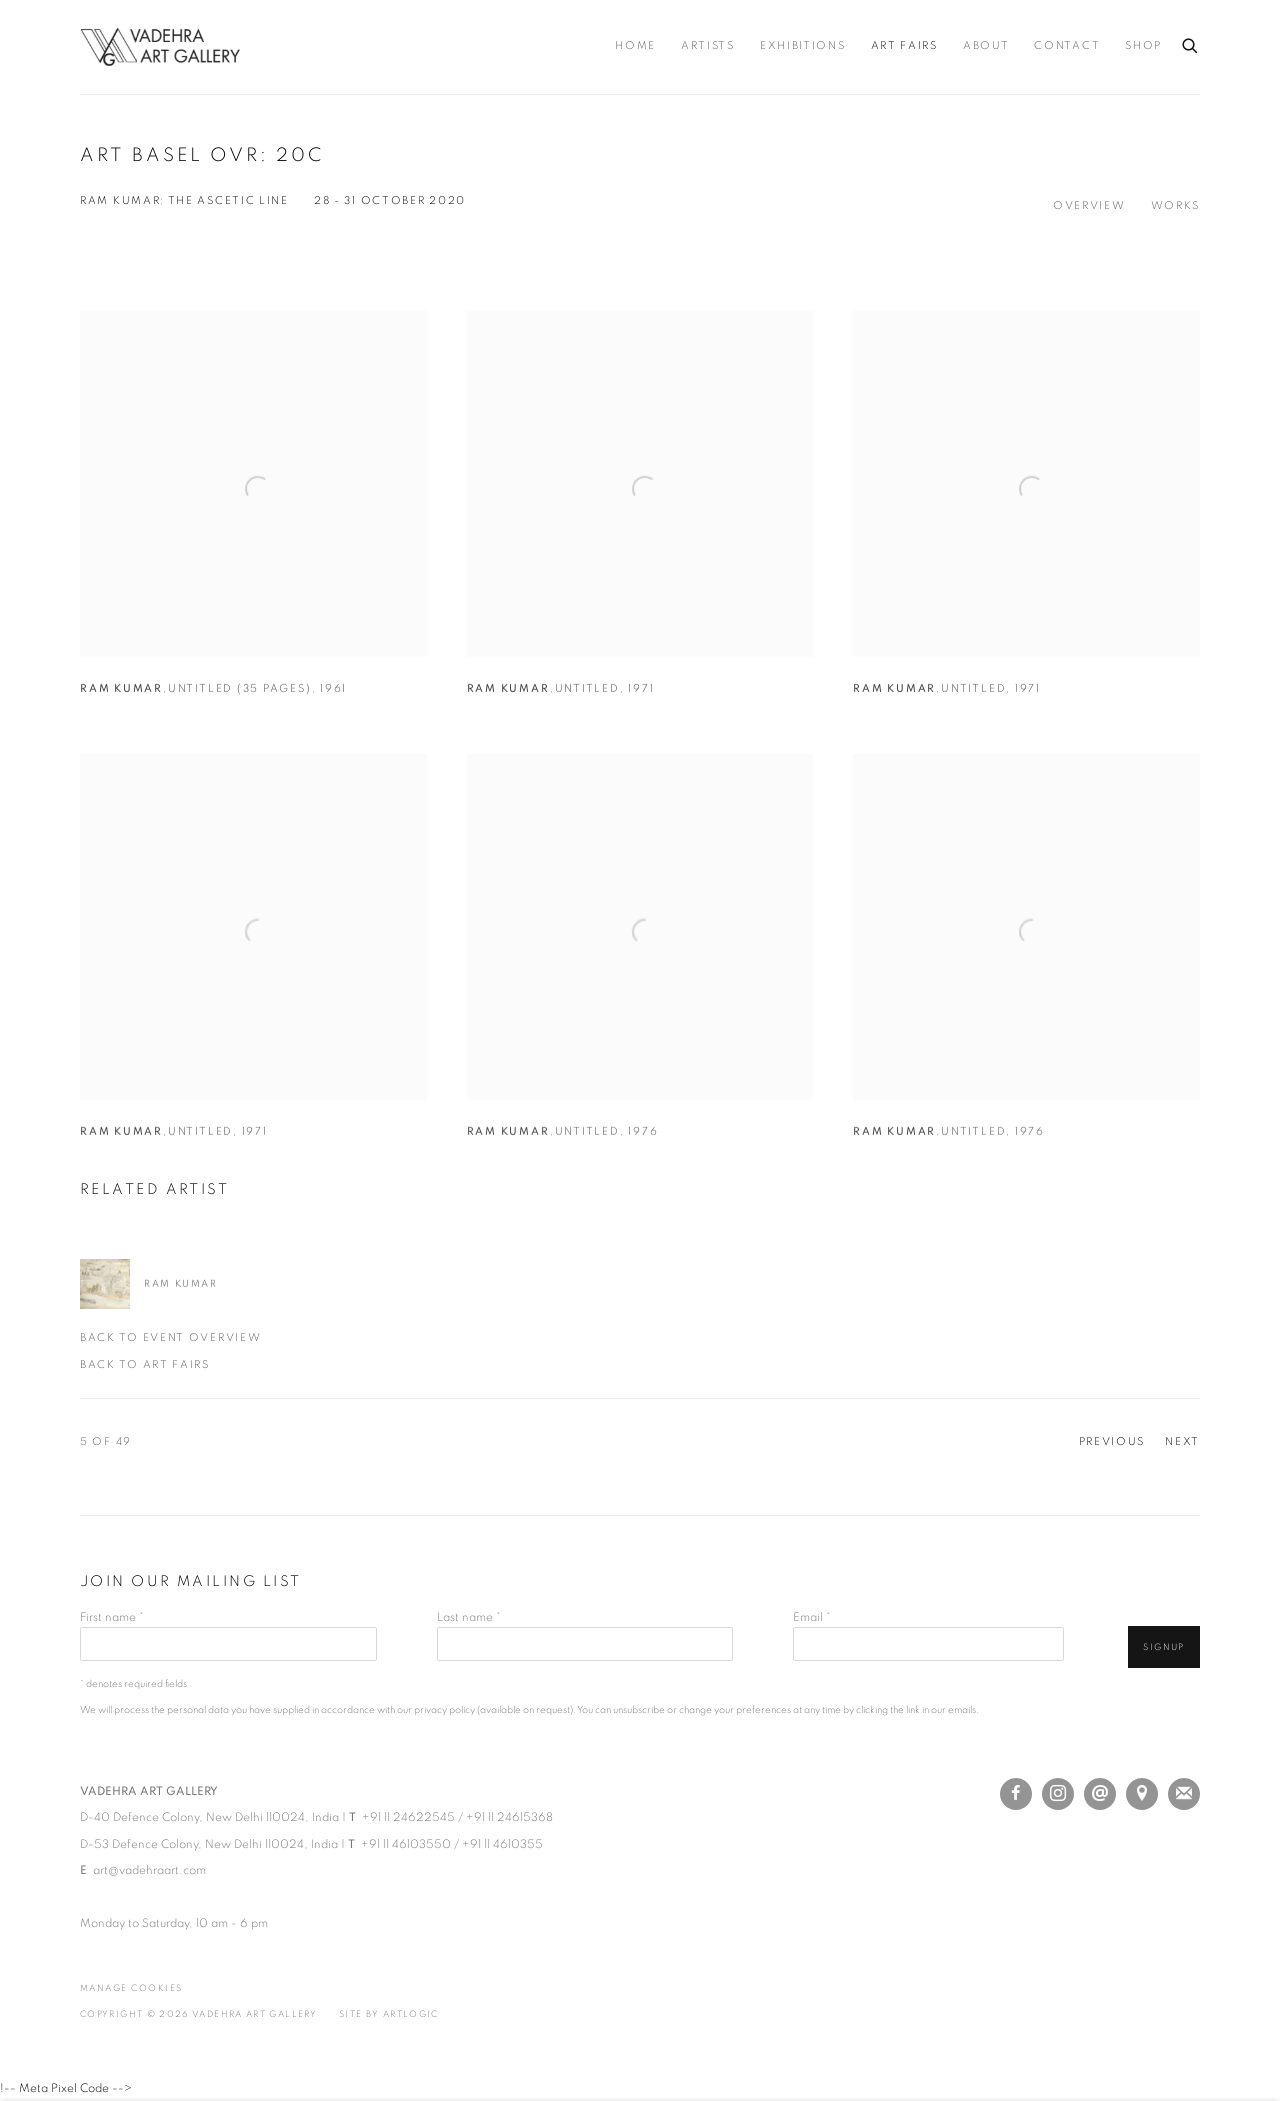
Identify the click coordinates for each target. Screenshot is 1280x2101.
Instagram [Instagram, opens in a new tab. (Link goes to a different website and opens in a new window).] (1058, 1794)
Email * (812, 1617)
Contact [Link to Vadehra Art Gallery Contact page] (1067, 46)
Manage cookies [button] (131, 1988)
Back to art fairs (145, 1365)
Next (1182, 1442)
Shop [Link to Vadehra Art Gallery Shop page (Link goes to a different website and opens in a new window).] (1143, 46)
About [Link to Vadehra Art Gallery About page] (986, 46)
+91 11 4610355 (502, 1844)
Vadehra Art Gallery (160, 47)
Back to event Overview (170, 1338)
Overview (1089, 206)
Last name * (469, 1617)
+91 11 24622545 (408, 1817)
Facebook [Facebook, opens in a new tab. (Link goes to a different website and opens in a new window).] (1016, 1794)
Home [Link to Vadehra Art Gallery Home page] (635, 46)
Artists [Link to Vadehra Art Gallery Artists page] (708, 46)
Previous (1112, 1442)
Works (1176, 206)
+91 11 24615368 (509, 1817)
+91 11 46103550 (406, 1844)
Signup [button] (1164, 1647)
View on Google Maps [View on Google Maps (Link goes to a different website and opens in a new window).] (1142, 1794)
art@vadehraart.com (149, 1870)
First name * (112, 1617)
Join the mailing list (1184, 1794)
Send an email (1100, 1794)
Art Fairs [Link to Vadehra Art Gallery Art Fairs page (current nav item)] (904, 46)
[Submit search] (1191, 42)
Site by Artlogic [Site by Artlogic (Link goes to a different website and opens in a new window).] (389, 2014)
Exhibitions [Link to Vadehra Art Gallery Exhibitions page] (803, 46)
